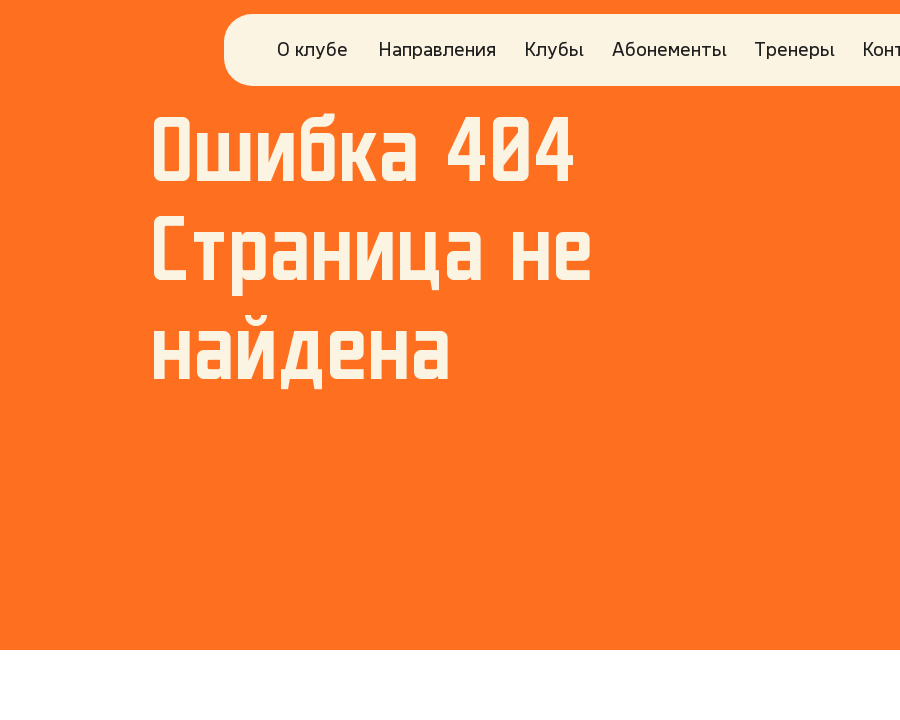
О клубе (312, 49)
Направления (437, 49)
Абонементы (669, 49)
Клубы (554, 49)
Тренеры (794, 49)
